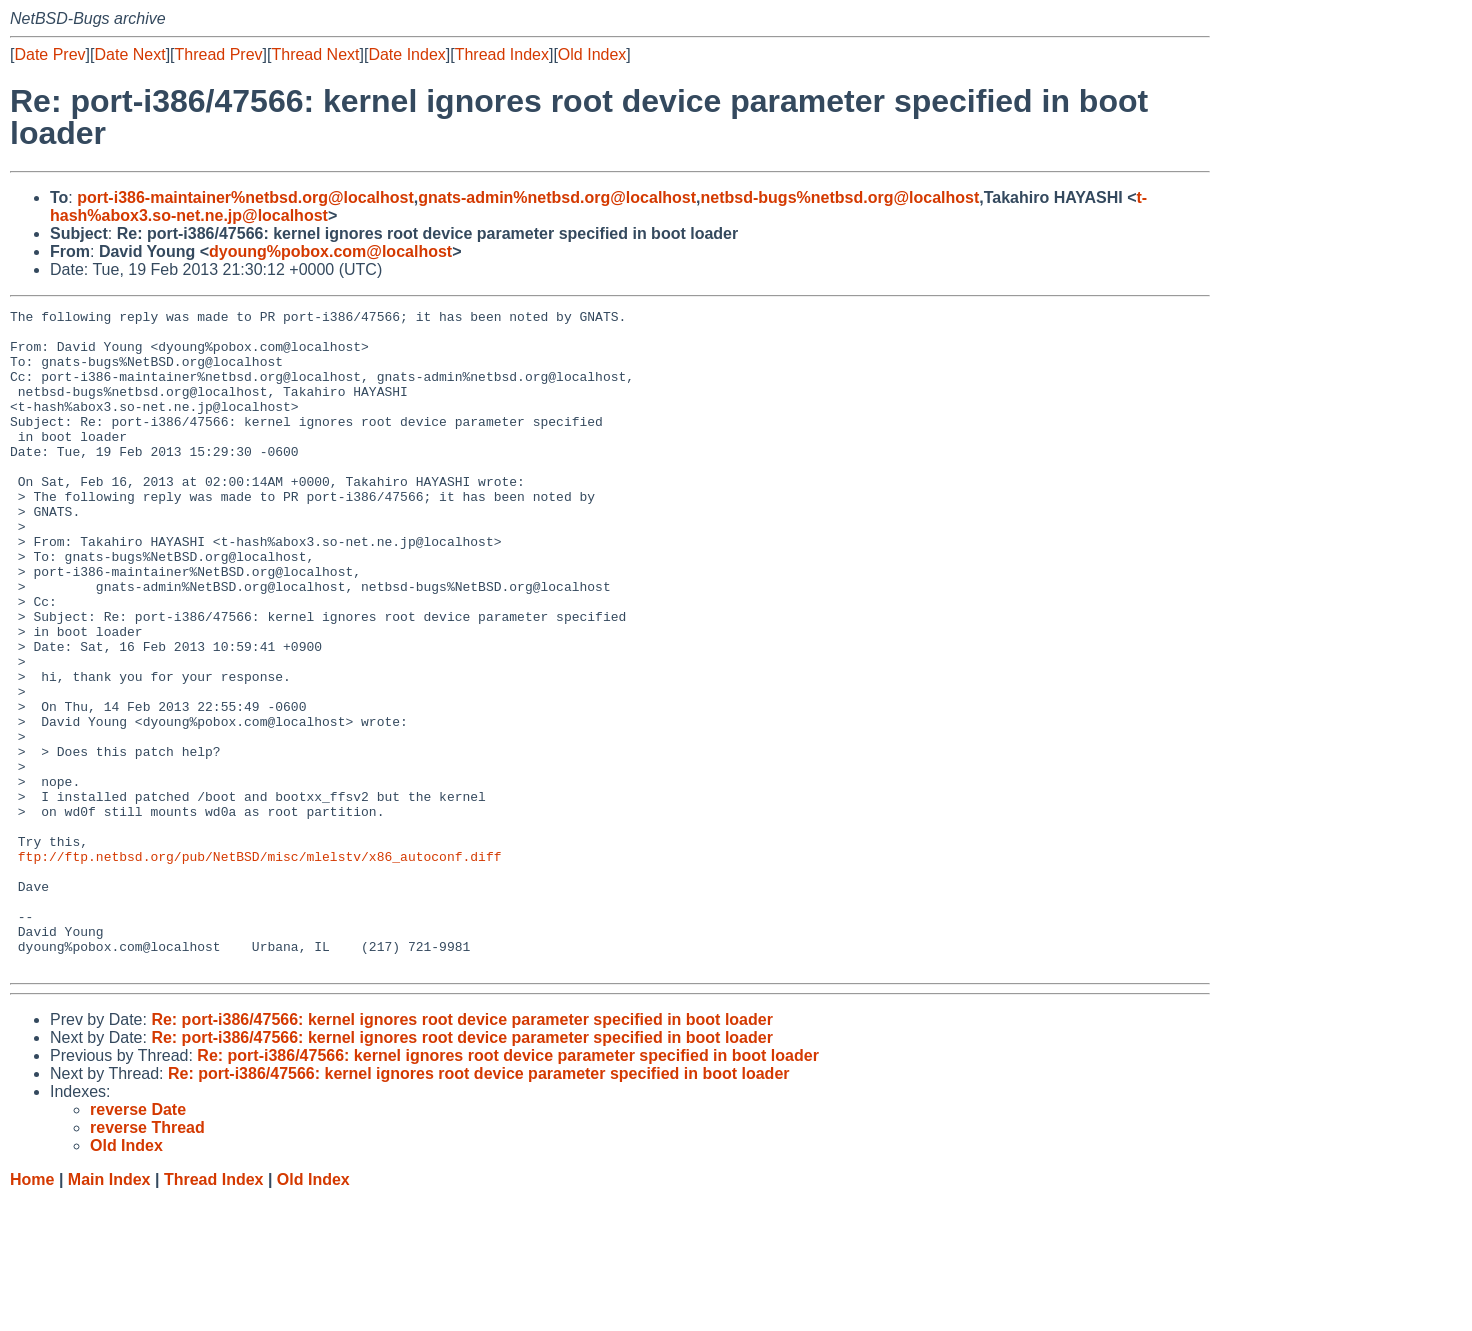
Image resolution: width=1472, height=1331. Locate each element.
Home (32, 1311)
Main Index (109, 1311)
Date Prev (49, 54)
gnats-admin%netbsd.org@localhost (557, 197)
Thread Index (502, 54)
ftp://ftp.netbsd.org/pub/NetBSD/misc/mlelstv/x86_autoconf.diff (260, 967)
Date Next (129, 54)
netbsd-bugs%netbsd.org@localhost (840, 197)
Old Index (592, 54)
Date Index (406, 54)
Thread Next (315, 54)
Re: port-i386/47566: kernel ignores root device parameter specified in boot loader (462, 1151)
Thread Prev (219, 54)
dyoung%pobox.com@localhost (330, 251)
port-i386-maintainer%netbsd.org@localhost (245, 197)
